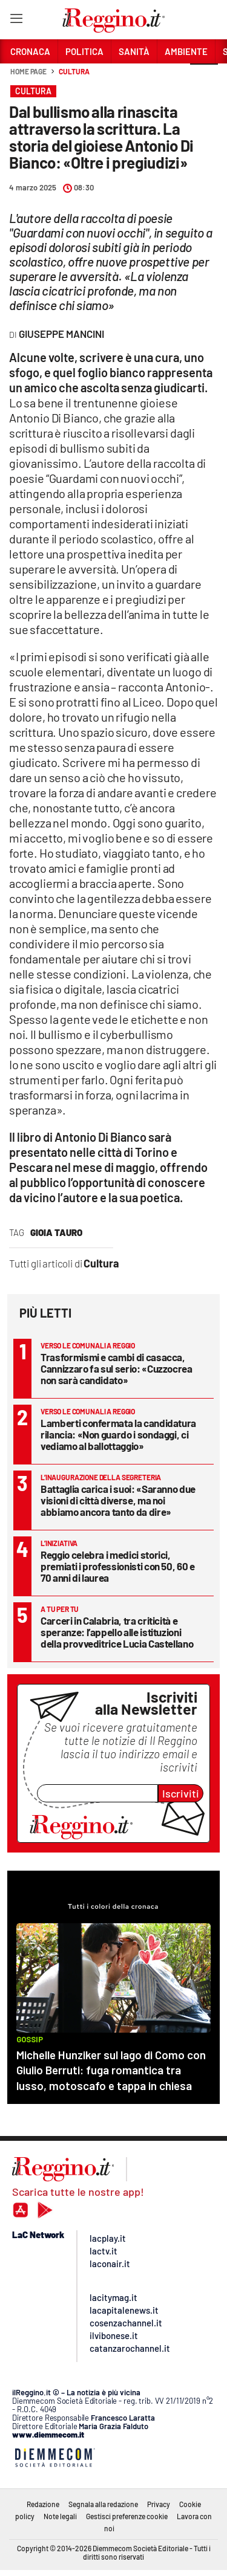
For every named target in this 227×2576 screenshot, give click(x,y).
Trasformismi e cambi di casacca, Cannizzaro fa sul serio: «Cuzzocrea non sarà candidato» (116, 1368)
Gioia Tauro (56, 1232)
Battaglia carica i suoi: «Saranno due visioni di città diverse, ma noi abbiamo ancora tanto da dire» (118, 1500)
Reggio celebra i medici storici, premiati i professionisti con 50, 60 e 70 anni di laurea (118, 1566)
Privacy (158, 2504)
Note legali (60, 2516)
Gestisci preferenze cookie (127, 2516)
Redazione (43, 2504)
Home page (28, 71)
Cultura (74, 71)
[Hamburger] (16, 21)
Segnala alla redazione (103, 2504)
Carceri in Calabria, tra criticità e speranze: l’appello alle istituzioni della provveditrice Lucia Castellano (117, 1631)
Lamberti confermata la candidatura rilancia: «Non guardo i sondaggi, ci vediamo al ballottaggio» (118, 1434)
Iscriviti (180, 1793)
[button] (204, 77)
